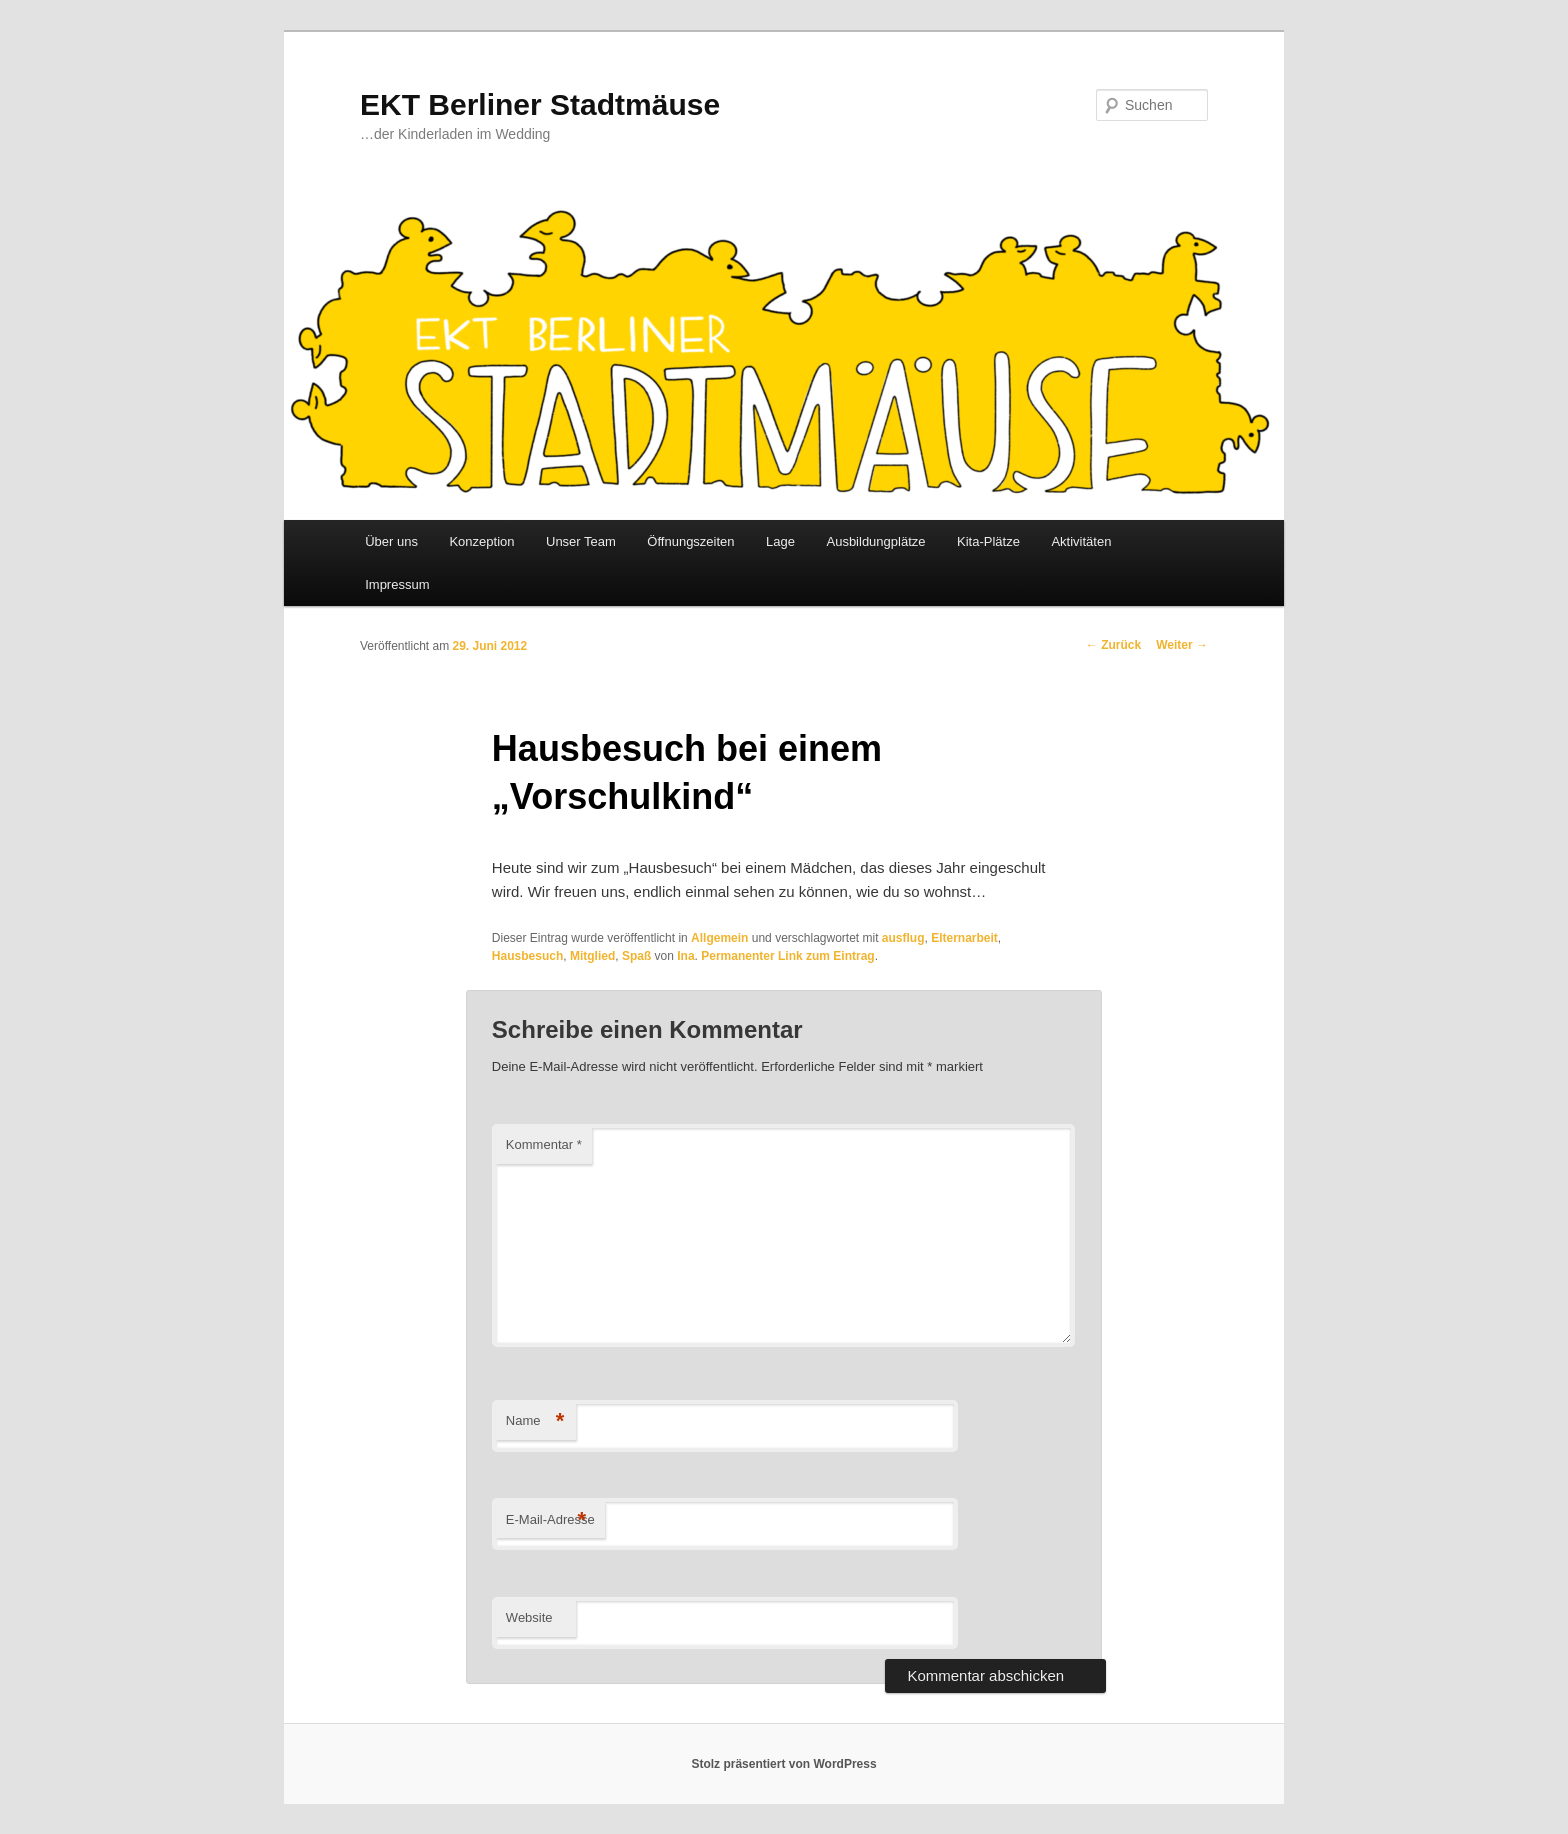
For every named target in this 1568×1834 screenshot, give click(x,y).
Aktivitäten (1081, 541)
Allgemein (719, 938)
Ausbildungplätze (875, 541)
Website (529, 1617)
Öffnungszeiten (690, 541)
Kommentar (544, 1144)
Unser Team (581, 541)
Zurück (1113, 645)
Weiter (1182, 645)
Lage (780, 541)
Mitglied (592, 956)
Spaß (636, 956)
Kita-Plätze (988, 541)
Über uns (391, 541)
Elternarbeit (964, 938)
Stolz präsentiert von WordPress (783, 1764)
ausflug (903, 938)
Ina (685, 956)
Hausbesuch (527, 956)
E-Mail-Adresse (550, 1520)
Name (535, 1421)
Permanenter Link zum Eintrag (787, 956)
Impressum (397, 584)
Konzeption (481, 541)
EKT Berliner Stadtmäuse (540, 104)
